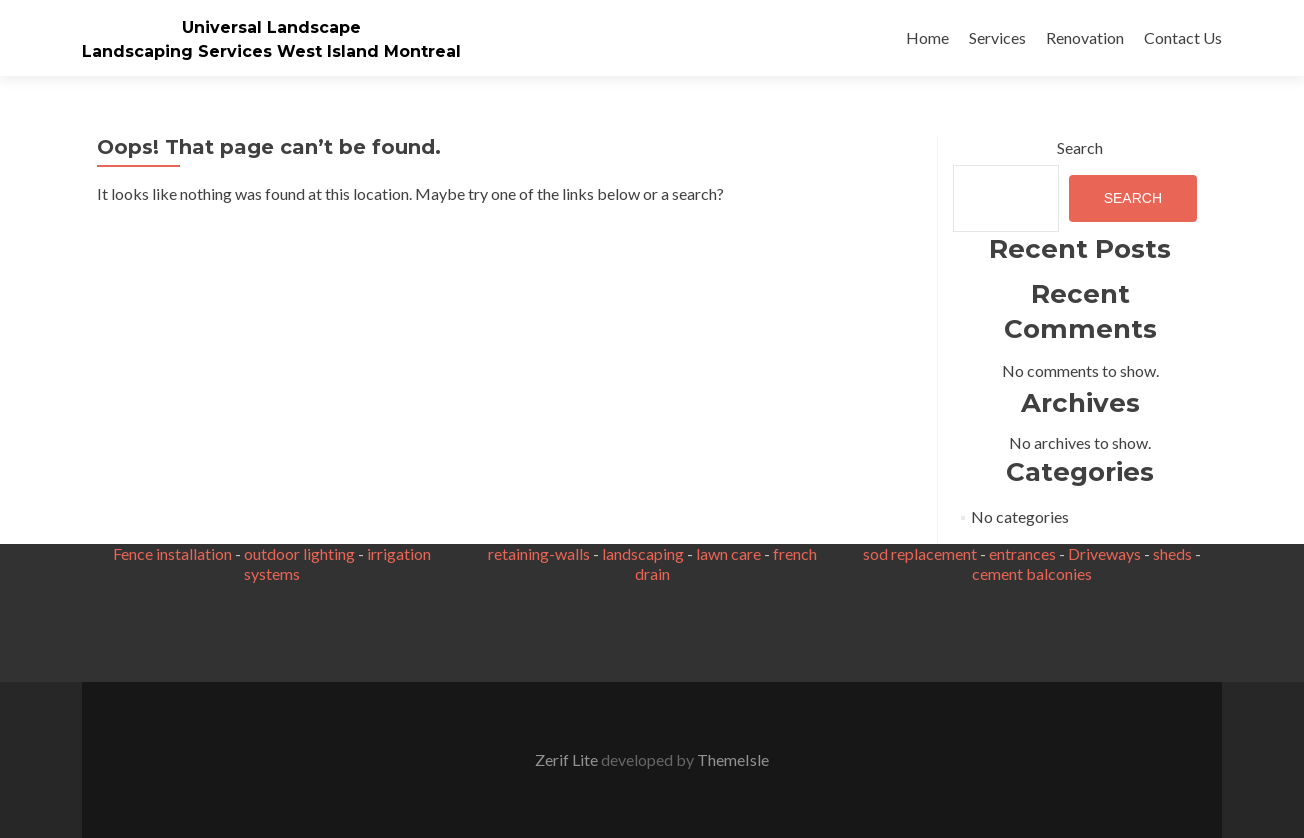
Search (1080, 147)
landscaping (643, 553)
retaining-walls (539, 553)
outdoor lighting (299, 553)
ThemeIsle (733, 759)
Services (997, 37)
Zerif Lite (568, 759)
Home (927, 37)
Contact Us (1183, 37)
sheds (1172, 553)
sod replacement (920, 553)
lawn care (728, 553)
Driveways (1104, 553)
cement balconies (1032, 573)
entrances (1022, 553)
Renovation (1085, 37)
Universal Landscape (271, 27)
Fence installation (172, 553)
